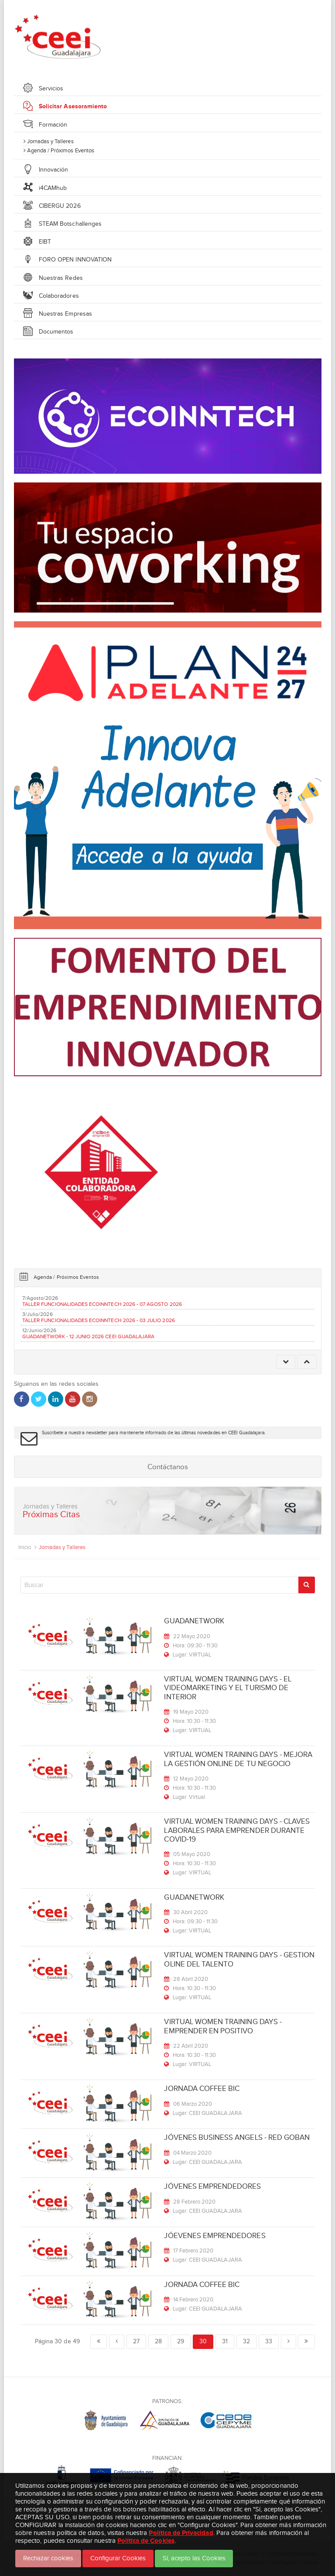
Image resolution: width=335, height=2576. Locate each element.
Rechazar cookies (48, 2558)
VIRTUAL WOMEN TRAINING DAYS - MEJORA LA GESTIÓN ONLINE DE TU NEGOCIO (238, 1758)
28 (158, 2341)
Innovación (53, 169)
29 (180, 2341)
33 (268, 2341)
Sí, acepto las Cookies (194, 2558)
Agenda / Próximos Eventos (59, 150)
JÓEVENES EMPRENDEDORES (214, 2236)
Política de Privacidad (181, 2532)
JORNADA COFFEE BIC (201, 2088)
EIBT (45, 241)
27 (136, 2341)
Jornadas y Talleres (49, 141)
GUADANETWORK (194, 1621)
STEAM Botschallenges (70, 223)
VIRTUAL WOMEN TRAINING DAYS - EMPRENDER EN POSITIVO (222, 2026)
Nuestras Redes (61, 278)
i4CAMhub (53, 188)
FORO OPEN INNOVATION (75, 259)
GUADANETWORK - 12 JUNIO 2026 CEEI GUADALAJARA (88, 1336)
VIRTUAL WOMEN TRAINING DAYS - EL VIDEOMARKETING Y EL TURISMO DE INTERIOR (227, 1688)
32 (246, 2341)
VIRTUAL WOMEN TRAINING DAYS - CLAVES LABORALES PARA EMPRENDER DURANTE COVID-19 (237, 1830)
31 (225, 2341)
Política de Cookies (145, 2540)
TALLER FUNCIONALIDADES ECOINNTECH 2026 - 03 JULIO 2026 (98, 1320)
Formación (53, 124)
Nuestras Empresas (65, 313)
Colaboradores (59, 296)
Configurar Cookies (118, 2558)
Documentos (56, 331)
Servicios (51, 88)
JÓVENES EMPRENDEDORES (212, 2186)
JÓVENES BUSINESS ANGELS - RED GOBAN (237, 2137)
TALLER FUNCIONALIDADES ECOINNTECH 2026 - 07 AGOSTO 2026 (102, 1304)
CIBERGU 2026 (60, 206)
